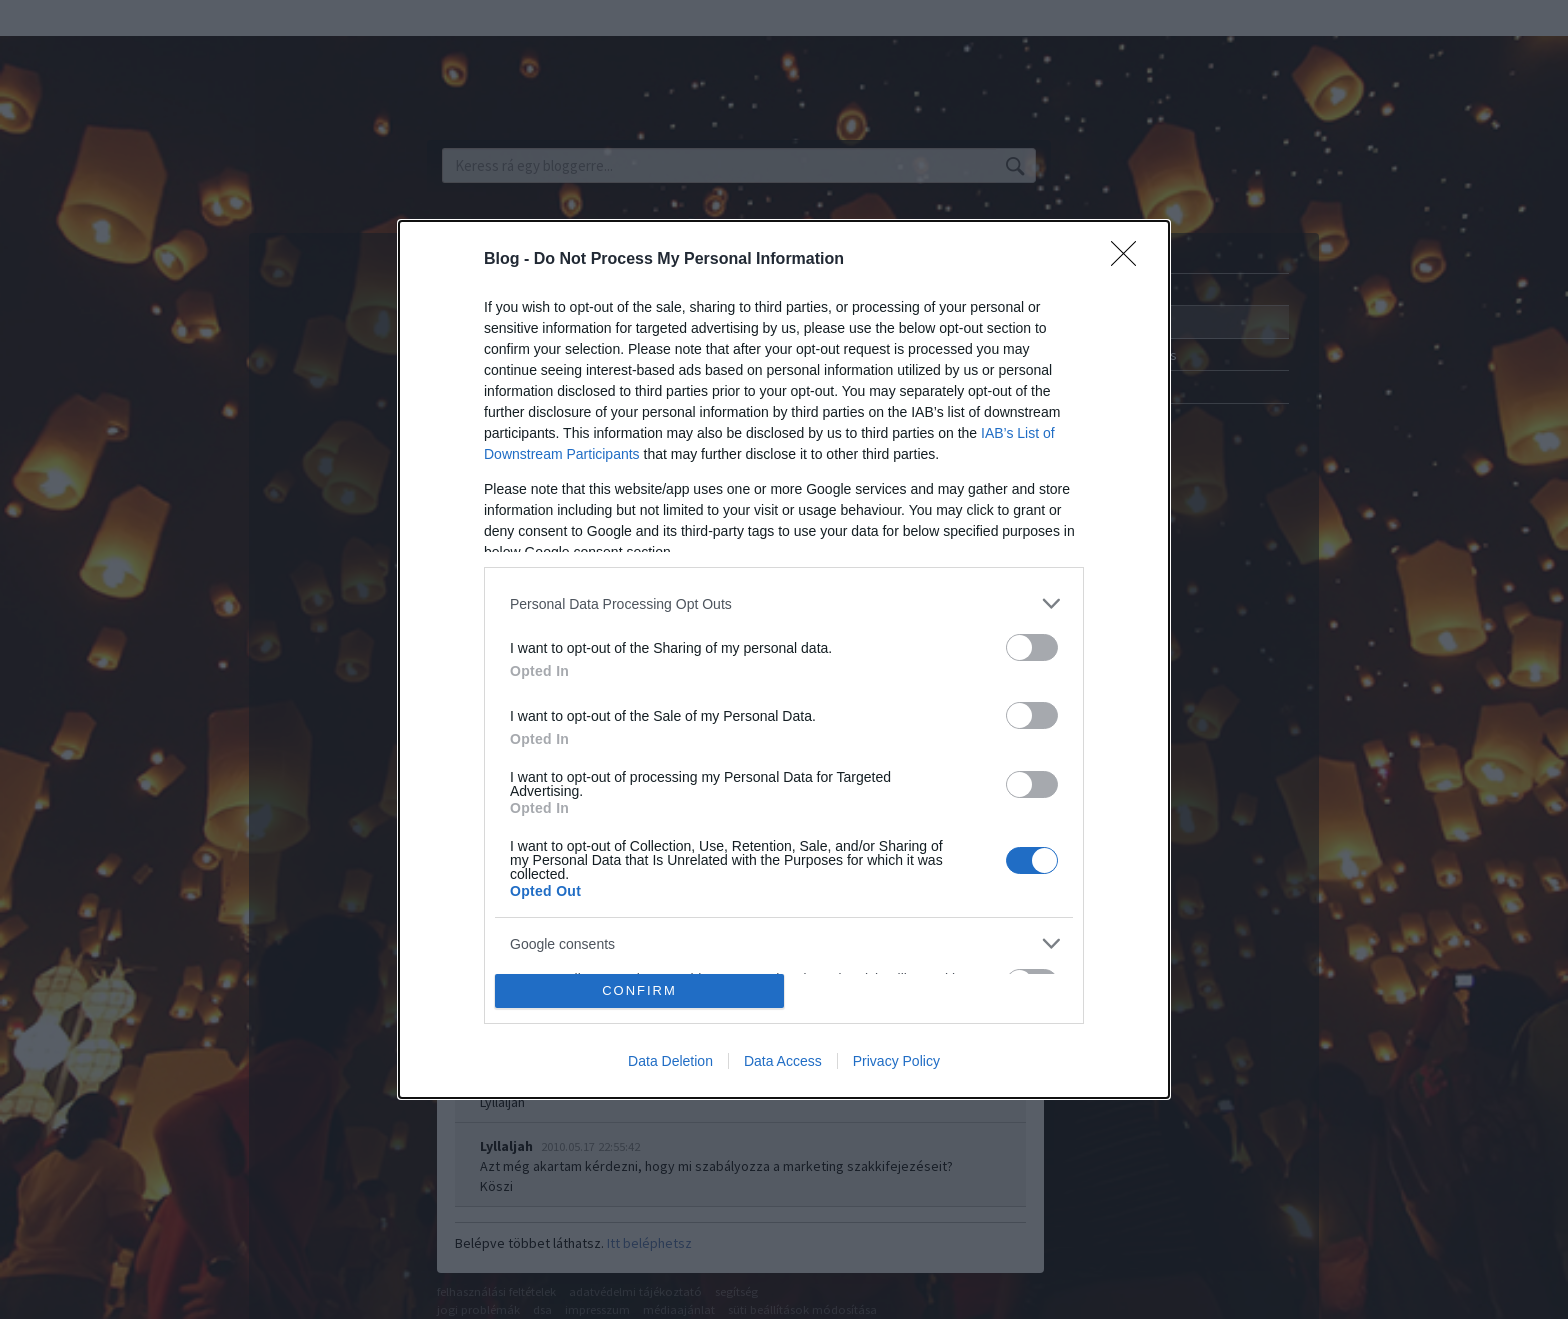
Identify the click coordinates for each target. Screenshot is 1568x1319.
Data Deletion (670, 1061)
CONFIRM (639, 990)
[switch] (1032, 647)
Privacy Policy (896, 1061)
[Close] (1130, 260)
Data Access (783, 1061)
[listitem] (784, 603)
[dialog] (784, 659)
